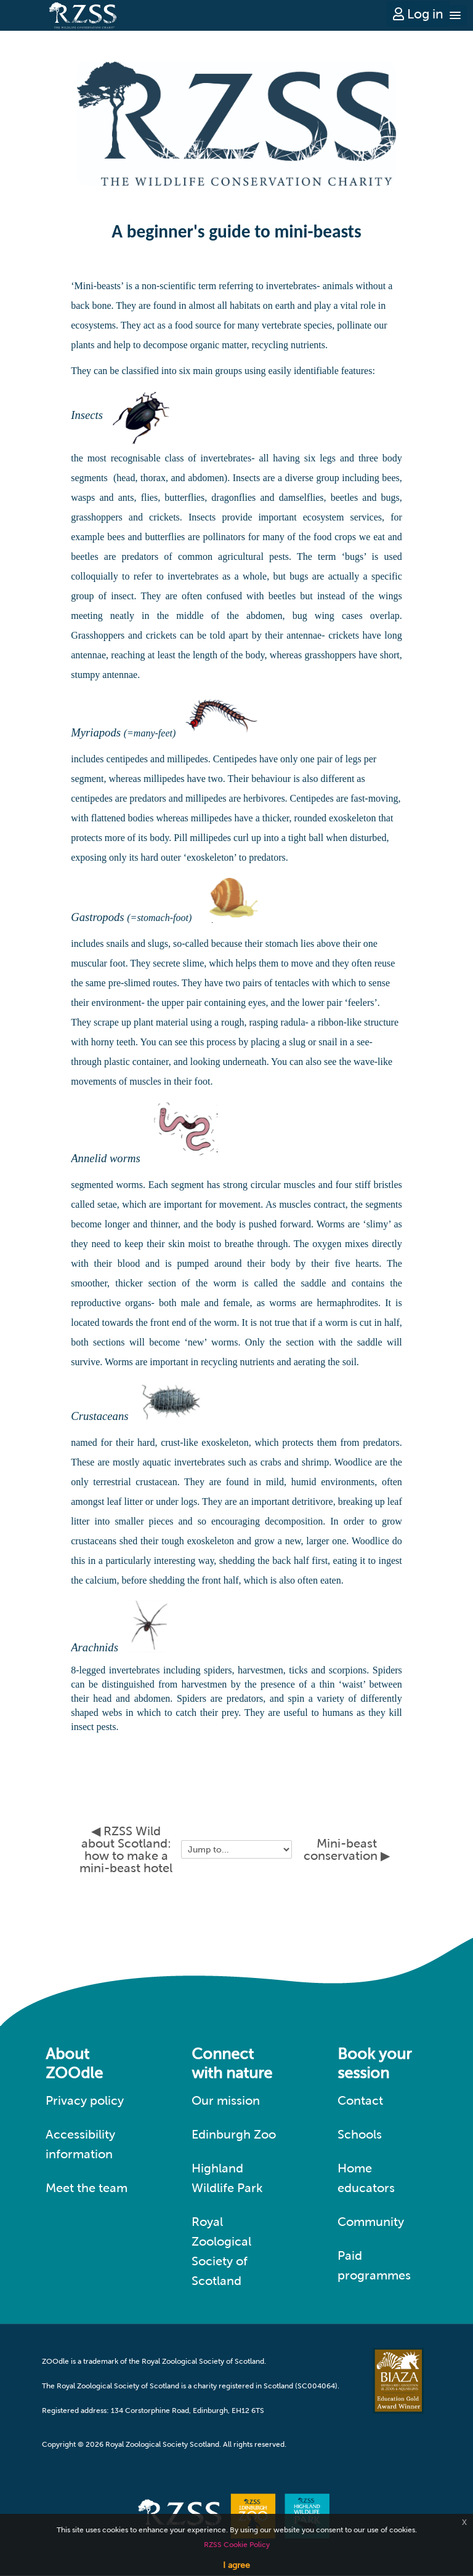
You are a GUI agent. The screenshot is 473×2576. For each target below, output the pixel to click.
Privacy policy (85, 2100)
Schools (360, 2134)
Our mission (226, 2100)
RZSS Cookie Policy (237, 2544)
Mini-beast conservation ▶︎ (347, 1849)
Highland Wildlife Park (227, 2178)
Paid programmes (374, 2265)
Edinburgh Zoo (234, 2134)
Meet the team (86, 2188)
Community (371, 2221)
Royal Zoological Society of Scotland (221, 2251)
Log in (418, 14)
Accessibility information (80, 2144)
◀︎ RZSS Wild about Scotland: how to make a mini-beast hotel (125, 1849)
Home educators (366, 2178)
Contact (360, 2100)
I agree (236, 2565)
